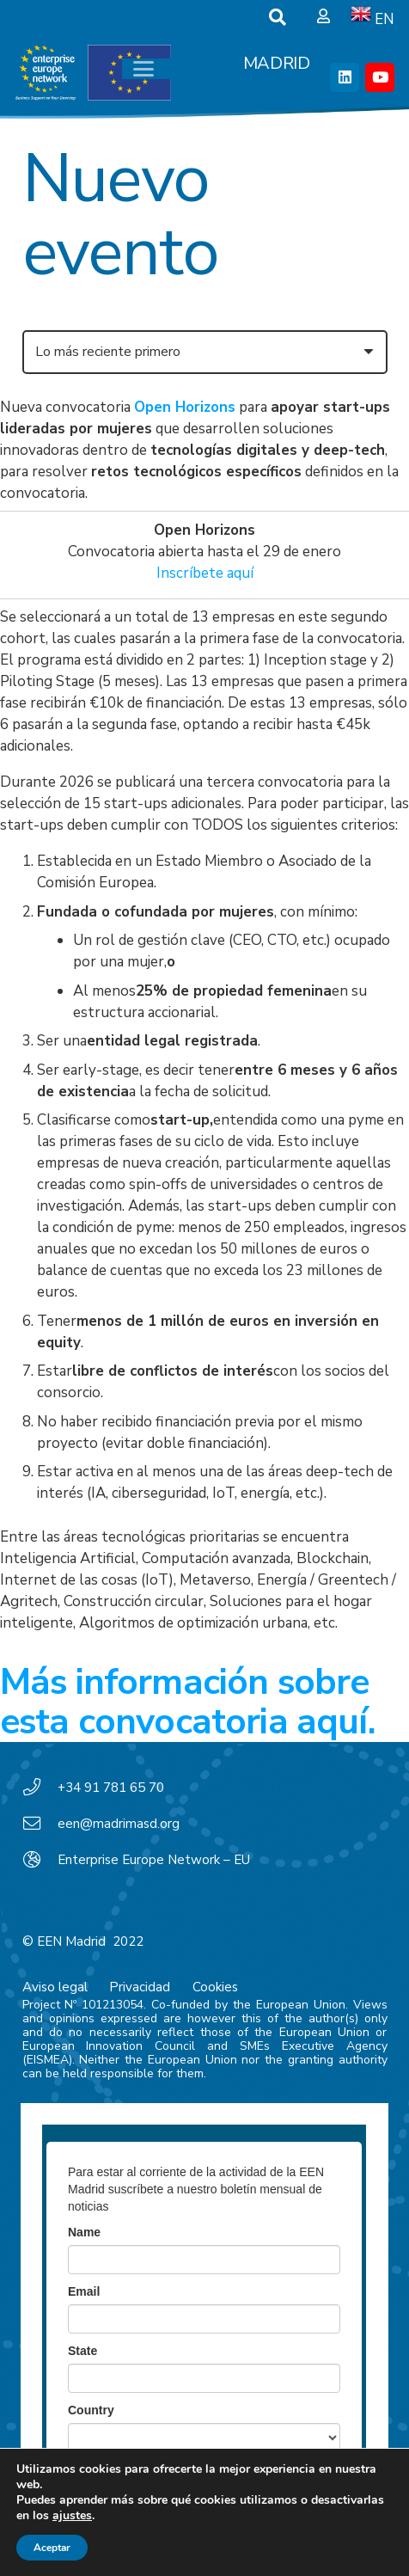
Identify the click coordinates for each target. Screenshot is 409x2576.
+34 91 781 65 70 (111, 1787)
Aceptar (52, 2548)
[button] (277, 17)
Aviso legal (55, 1987)
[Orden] (205, 352)
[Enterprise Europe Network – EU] (40, 1859)
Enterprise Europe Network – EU (154, 1859)
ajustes (72, 2516)
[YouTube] (379, 77)
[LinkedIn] (344, 77)
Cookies (215, 1987)
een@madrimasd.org (119, 1823)
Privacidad (139, 1987)
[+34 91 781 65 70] (40, 1787)
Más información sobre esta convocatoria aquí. (187, 1702)
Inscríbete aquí (204, 573)
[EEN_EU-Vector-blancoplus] (93, 73)
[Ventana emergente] (323, 17)
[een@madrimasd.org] (40, 1823)
